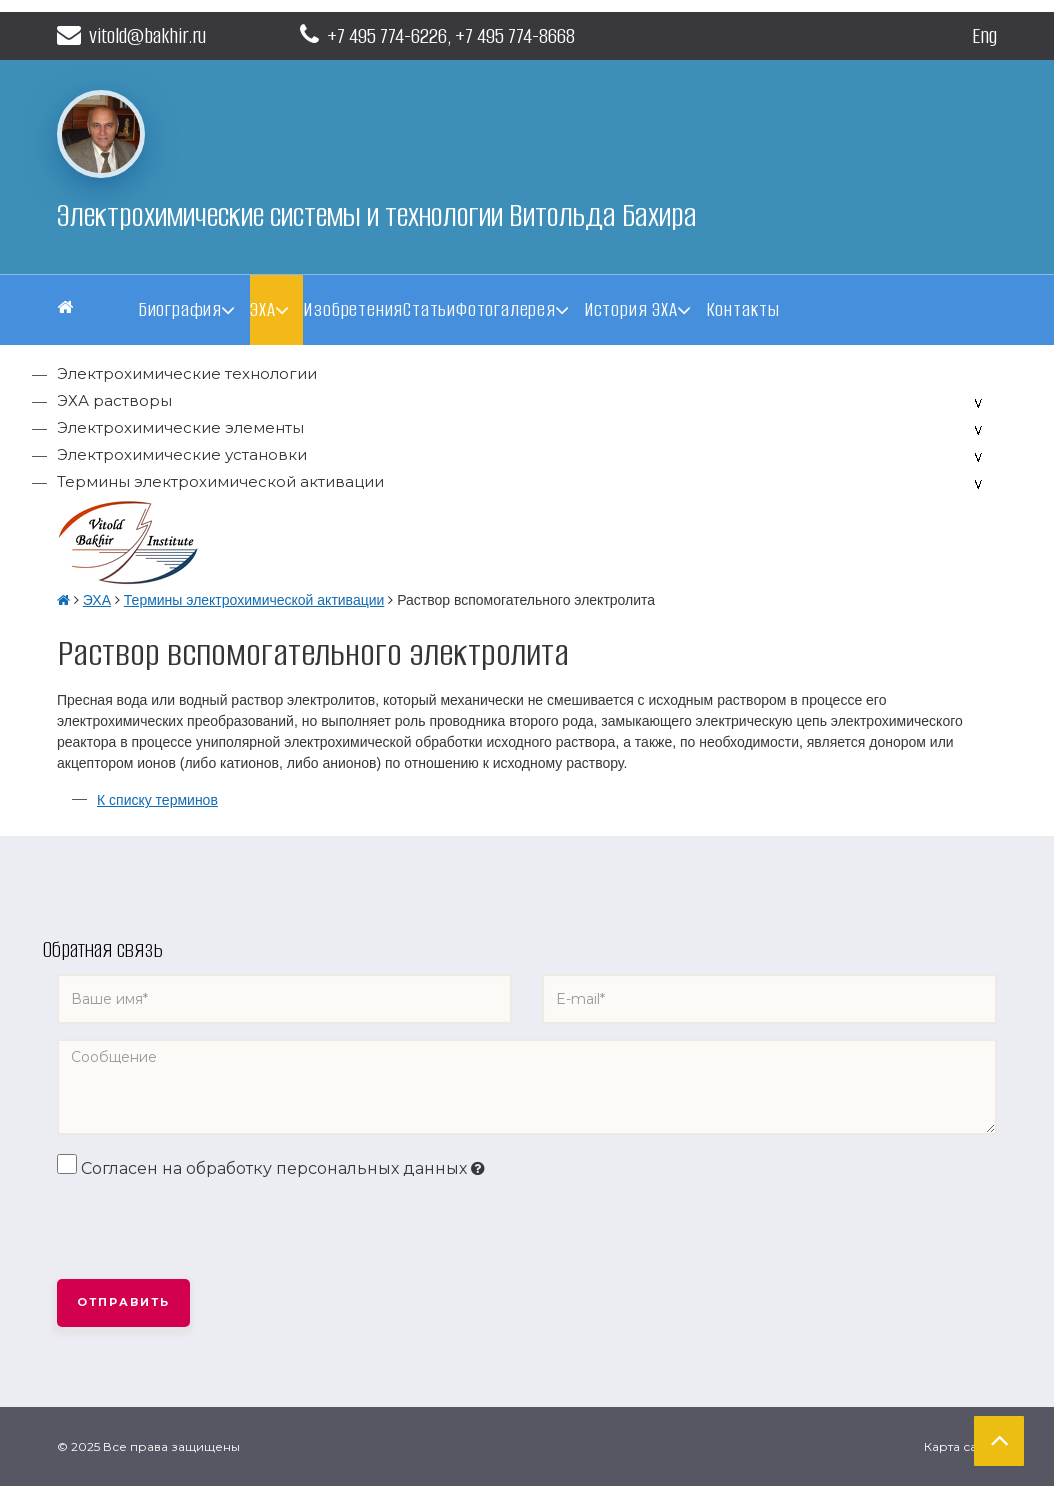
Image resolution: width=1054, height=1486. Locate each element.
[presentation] (209, 1230)
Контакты (743, 309)
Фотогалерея (506, 309)
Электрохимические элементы (180, 427)
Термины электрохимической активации (220, 481)
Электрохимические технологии (187, 373)
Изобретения (353, 309)
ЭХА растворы (114, 400)
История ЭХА (631, 309)
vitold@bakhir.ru (131, 35)
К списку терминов (157, 800)
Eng (984, 35)
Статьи (429, 309)
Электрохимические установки (182, 454)
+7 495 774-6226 (387, 35)
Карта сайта (960, 1446)
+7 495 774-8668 (515, 35)
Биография (180, 309)
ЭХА (262, 309)
